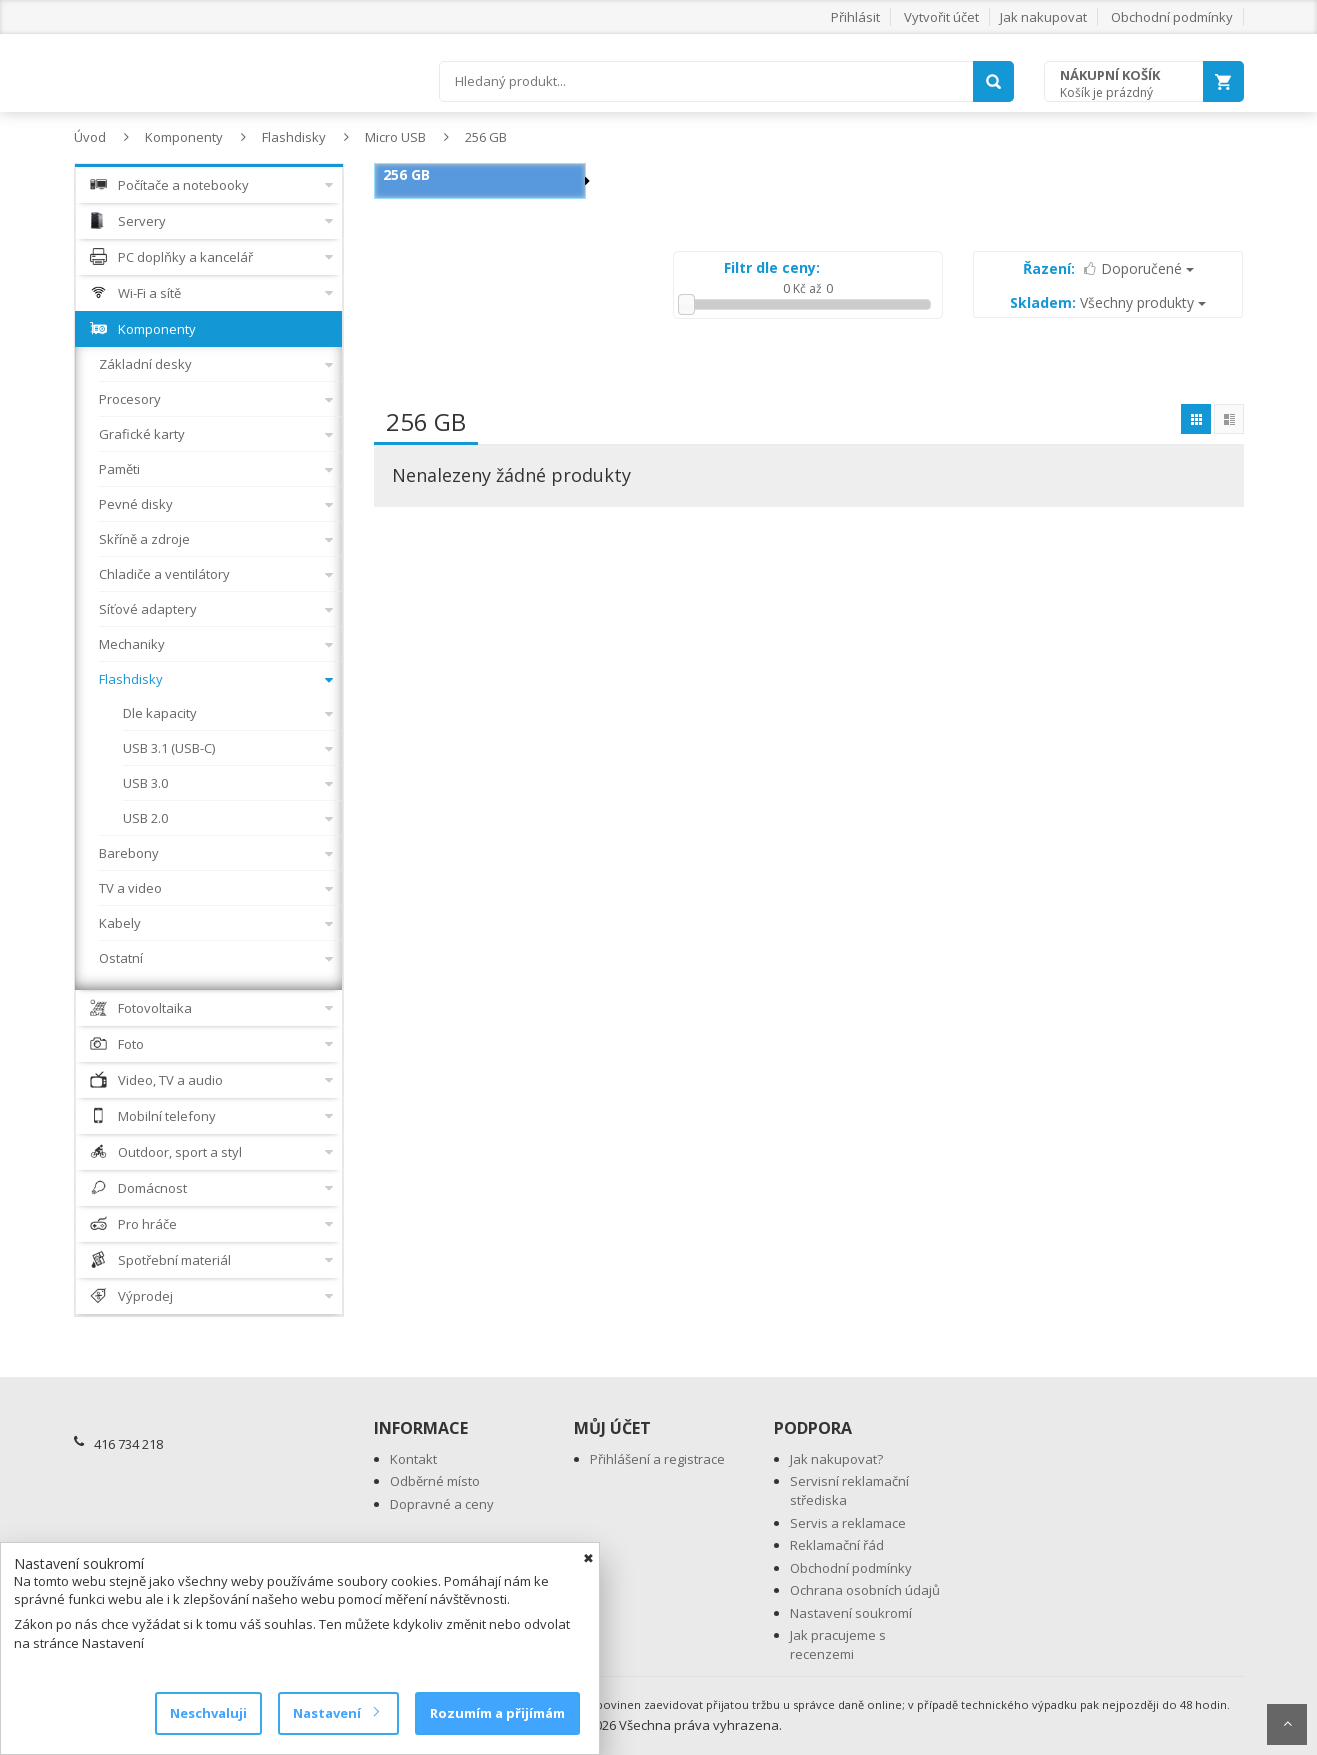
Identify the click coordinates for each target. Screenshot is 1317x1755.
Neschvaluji (208, 1713)
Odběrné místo (435, 1481)
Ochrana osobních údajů (865, 1590)
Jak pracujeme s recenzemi (838, 1644)
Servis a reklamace (848, 1523)
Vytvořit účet (941, 17)
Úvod (90, 137)
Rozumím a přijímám (497, 1713)
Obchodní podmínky (1172, 17)
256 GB (486, 137)
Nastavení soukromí (851, 1613)
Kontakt (413, 1459)
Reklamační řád (837, 1545)
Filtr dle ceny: (772, 267)
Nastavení (335, 1713)
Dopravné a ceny (442, 1504)
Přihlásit (855, 17)
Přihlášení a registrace (657, 1459)
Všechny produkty (1108, 302)
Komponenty (184, 137)
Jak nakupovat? (836, 1459)
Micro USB (395, 137)
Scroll (1287, 1724)
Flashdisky (294, 137)
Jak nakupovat (1043, 17)
